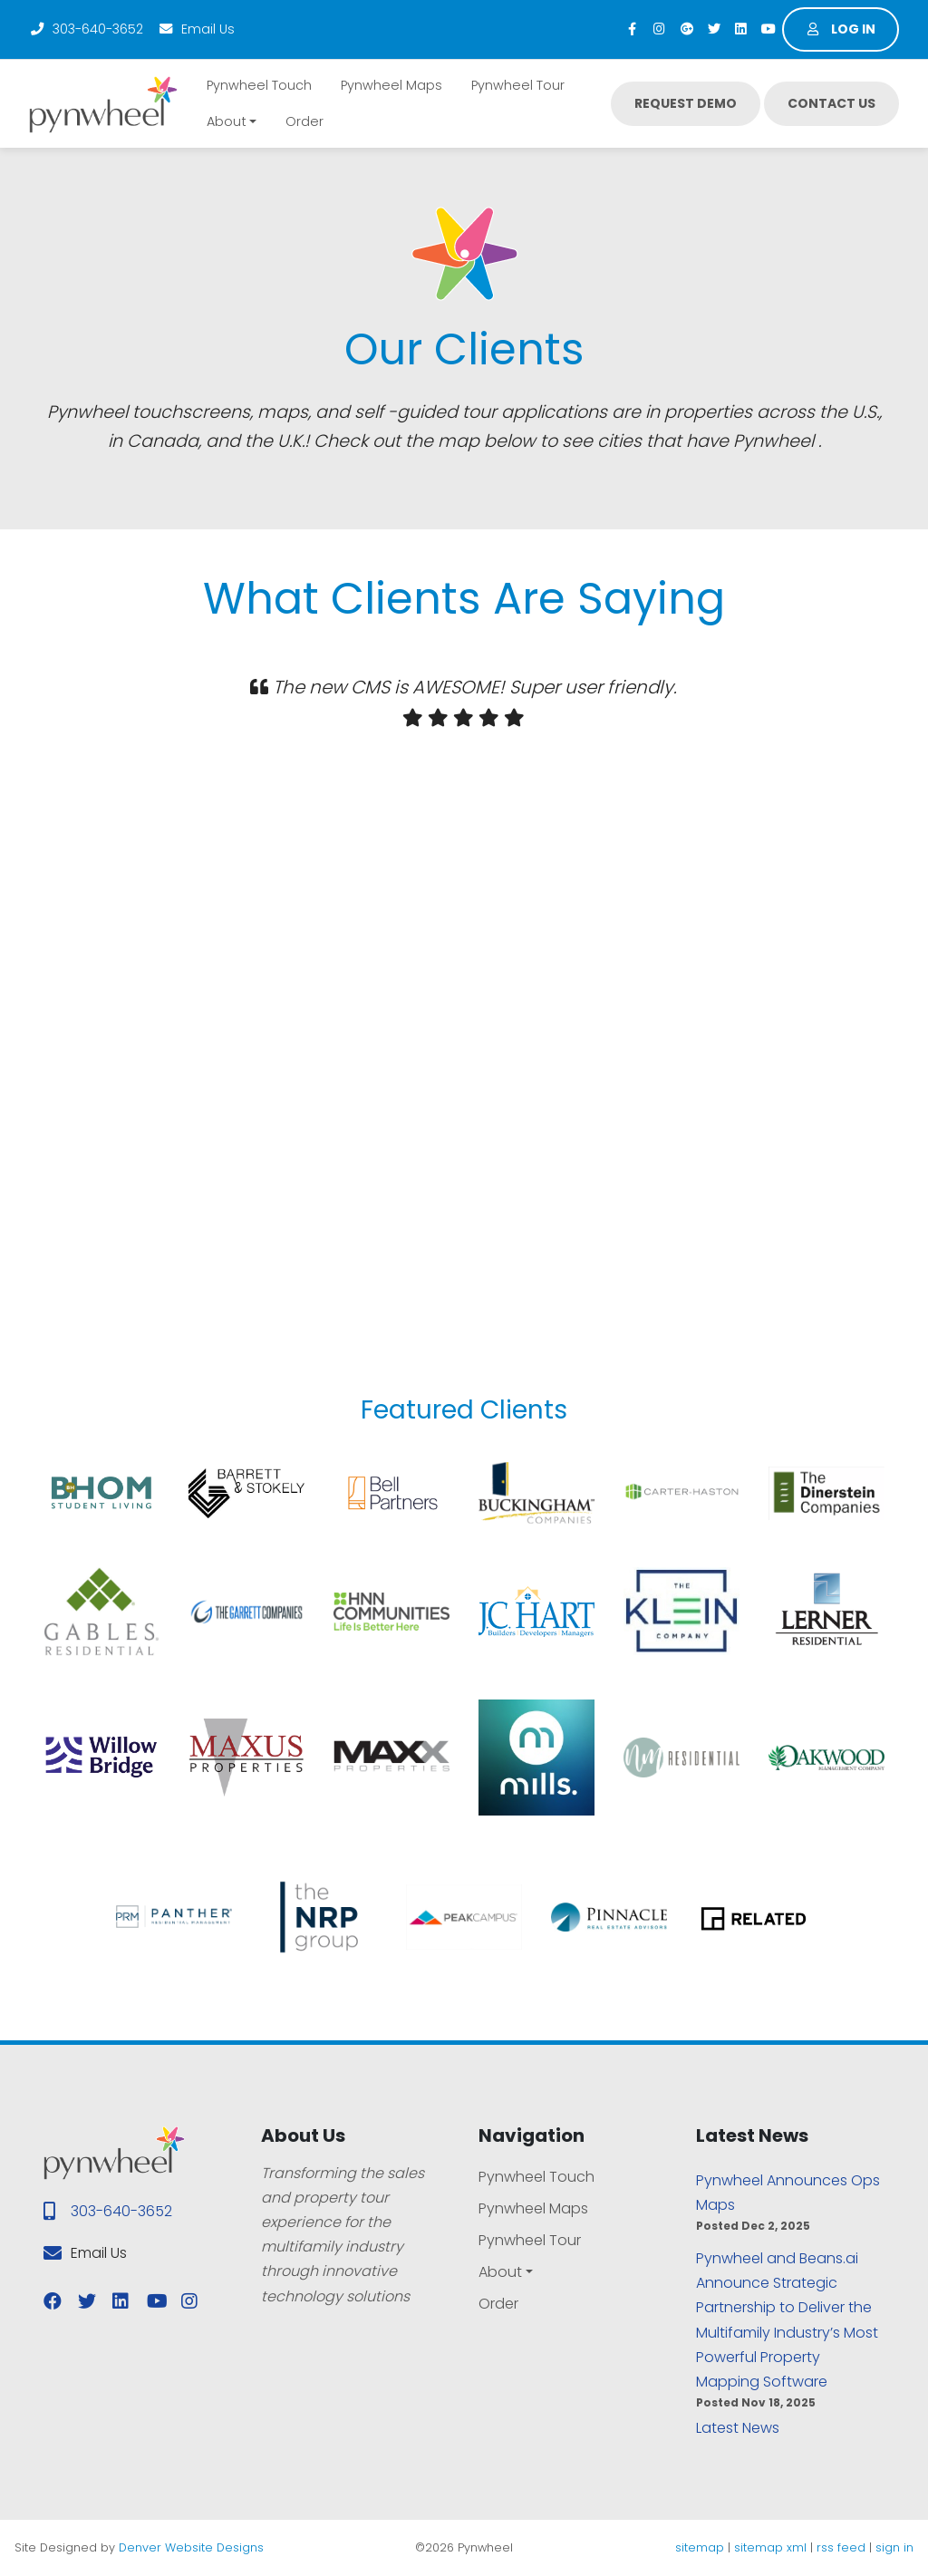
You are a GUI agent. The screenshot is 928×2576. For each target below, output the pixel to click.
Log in (841, 29)
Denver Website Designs (191, 2547)
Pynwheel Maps (391, 85)
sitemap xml (770, 2547)
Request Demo (685, 103)
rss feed (841, 2547)
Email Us (196, 29)
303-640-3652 (86, 29)
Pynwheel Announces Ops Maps (788, 2192)
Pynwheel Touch (259, 85)
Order (304, 121)
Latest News (737, 2427)
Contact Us (831, 103)
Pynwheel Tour (518, 85)
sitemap (699, 2547)
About (226, 121)
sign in (894, 2547)
